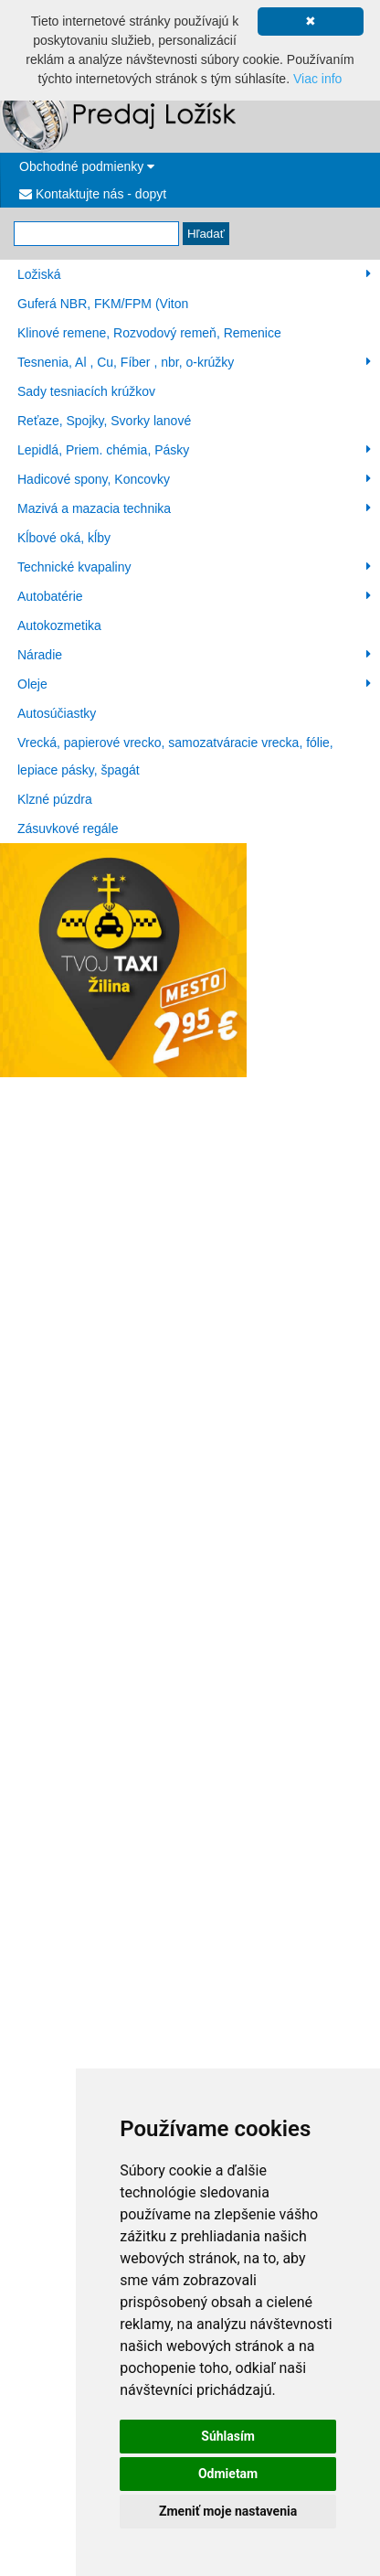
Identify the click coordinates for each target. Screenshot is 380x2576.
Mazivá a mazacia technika (194, 508)
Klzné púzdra (54, 799)
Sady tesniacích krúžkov (86, 391)
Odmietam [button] (228, 2473)
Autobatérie (194, 596)
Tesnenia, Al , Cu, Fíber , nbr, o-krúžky (194, 362)
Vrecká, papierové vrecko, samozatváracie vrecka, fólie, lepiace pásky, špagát (175, 756)
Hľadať (206, 233)
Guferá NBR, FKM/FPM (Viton (102, 303)
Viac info (317, 78)
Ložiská (194, 274)
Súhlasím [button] (228, 2436)
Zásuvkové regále (68, 828)
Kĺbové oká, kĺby (64, 537)
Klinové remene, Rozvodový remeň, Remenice (149, 333)
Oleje (194, 684)
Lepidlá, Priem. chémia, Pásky (194, 450)
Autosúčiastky (56, 713)
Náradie (194, 654)
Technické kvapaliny (194, 567)
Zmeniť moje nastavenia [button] (228, 2511)
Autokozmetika (59, 625)
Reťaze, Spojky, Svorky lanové (104, 420)
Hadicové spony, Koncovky (194, 479)
